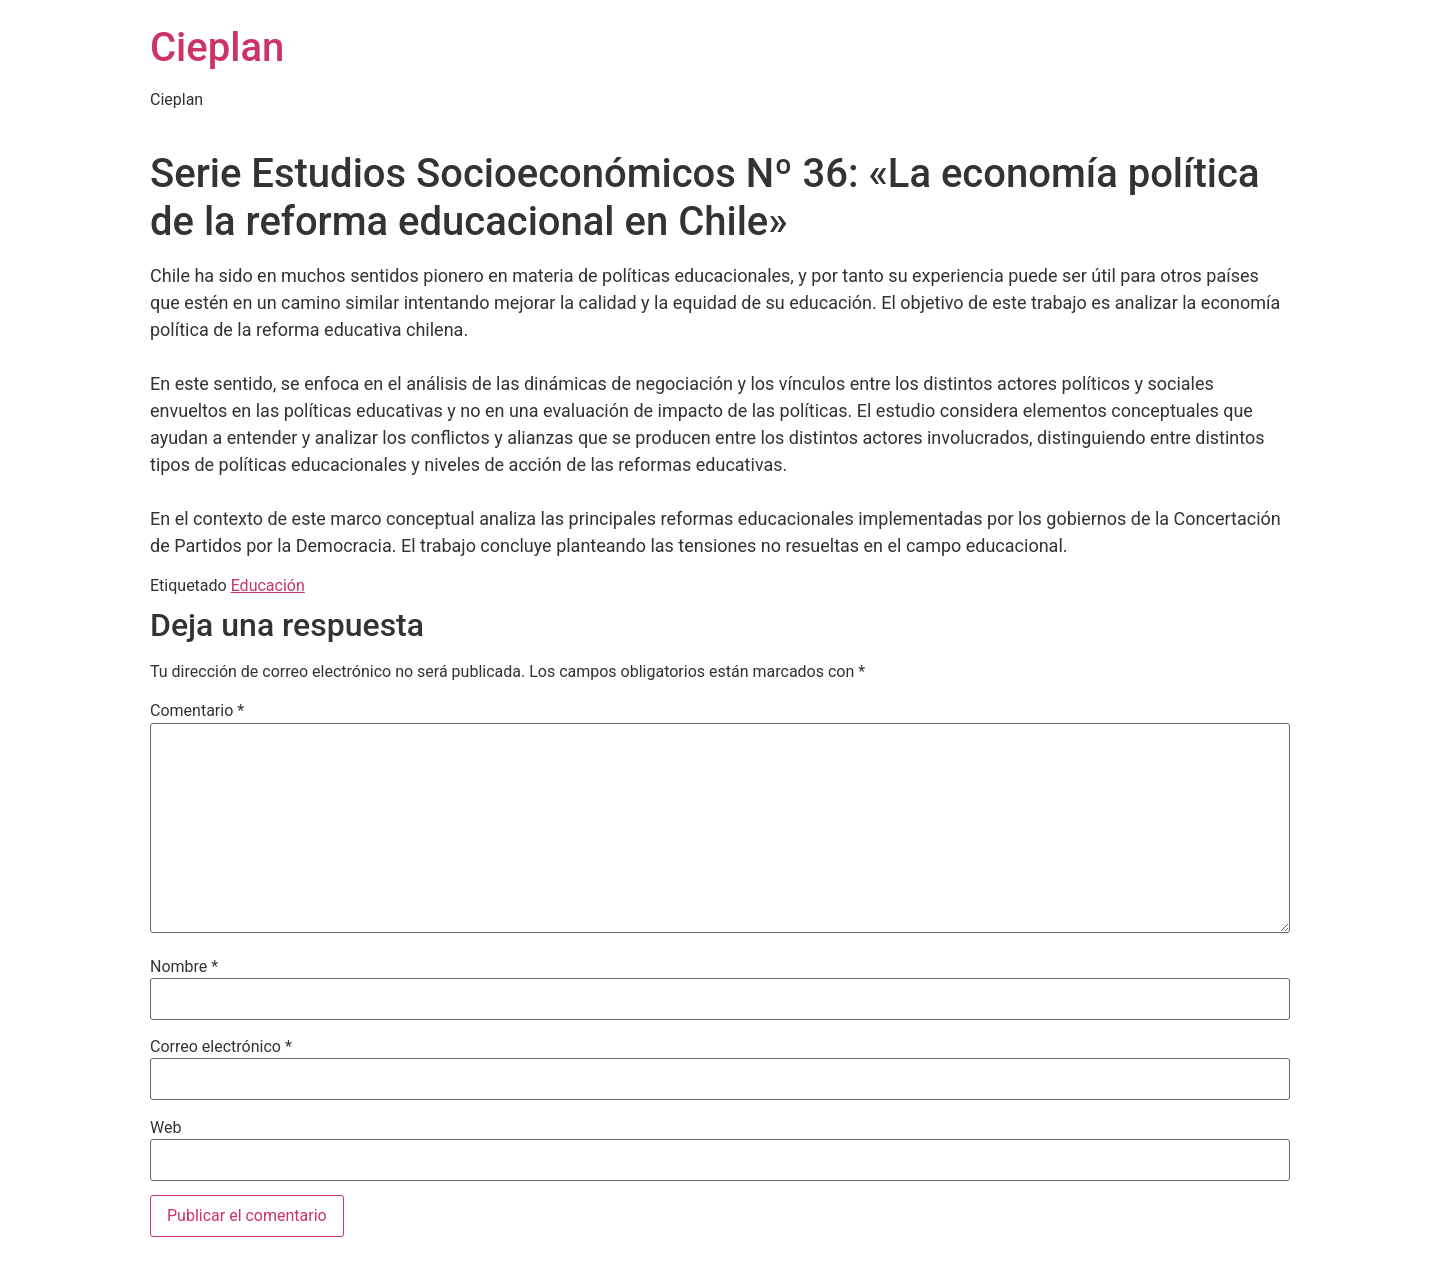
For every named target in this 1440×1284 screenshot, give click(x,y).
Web (165, 1128)
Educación (268, 585)
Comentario (197, 711)
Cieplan (217, 47)
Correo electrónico (221, 1047)
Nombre (184, 967)
